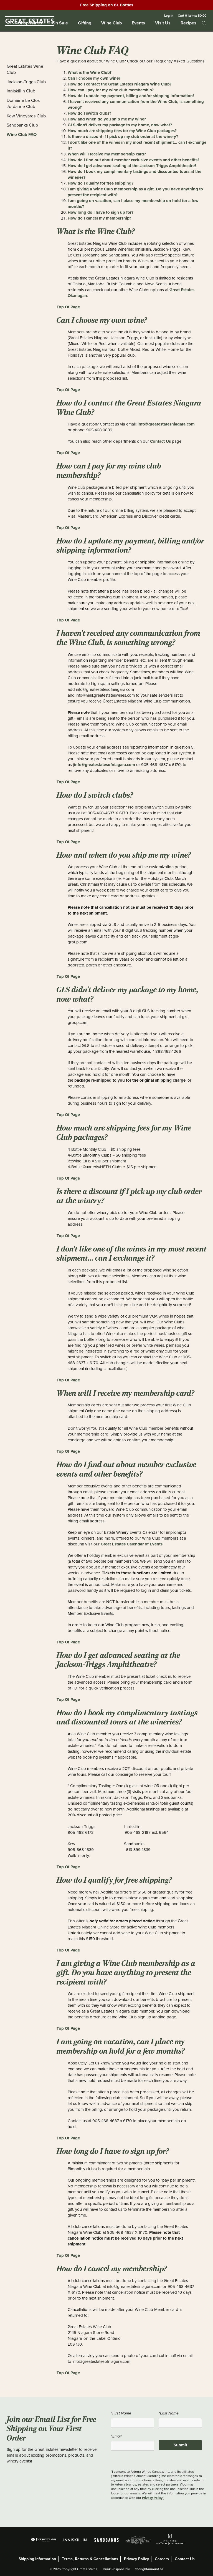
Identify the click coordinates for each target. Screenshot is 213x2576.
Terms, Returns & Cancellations (90, 2559)
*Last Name (169, 2413)
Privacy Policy (152, 2497)
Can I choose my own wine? (94, 78)
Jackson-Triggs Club (26, 82)
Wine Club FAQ (22, 134)
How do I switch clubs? (89, 113)
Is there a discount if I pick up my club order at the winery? (123, 137)
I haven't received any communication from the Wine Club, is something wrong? (136, 104)
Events (138, 23)
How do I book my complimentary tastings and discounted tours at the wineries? (134, 174)
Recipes (188, 23)
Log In (168, 15)
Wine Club (111, 23)
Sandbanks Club (22, 125)
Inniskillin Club (21, 91)
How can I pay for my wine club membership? (111, 90)
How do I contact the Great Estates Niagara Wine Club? (119, 84)
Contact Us (160, 441)
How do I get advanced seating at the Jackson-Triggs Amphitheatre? (132, 166)
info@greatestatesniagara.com (166, 424)
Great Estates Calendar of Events (132, 1544)
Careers (162, 2559)
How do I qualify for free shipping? (100, 183)
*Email (116, 2436)
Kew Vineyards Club (26, 116)
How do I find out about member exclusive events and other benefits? (133, 160)
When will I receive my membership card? (107, 154)
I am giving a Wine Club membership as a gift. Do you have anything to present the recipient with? (135, 192)
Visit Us (163, 23)
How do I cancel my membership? (99, 218)
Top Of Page (68, 307)
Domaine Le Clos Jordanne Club (23, 103)
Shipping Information (37, 2559)
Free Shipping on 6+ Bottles (106, 5)
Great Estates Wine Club (25, 69)
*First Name (121, 2413)
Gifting (84, 23)
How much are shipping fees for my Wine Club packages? (122, 131)
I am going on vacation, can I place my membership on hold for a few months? (133, 204)
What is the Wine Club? (89, 72)
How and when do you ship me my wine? (107, 119)
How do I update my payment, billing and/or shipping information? (131, 96)
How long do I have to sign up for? (100, 212)
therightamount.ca (149, 2569)
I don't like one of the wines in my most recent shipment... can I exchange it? (137, 145)
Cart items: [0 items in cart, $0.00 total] (192, 15)
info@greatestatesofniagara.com (104, 765)
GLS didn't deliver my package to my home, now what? (120, 125)
